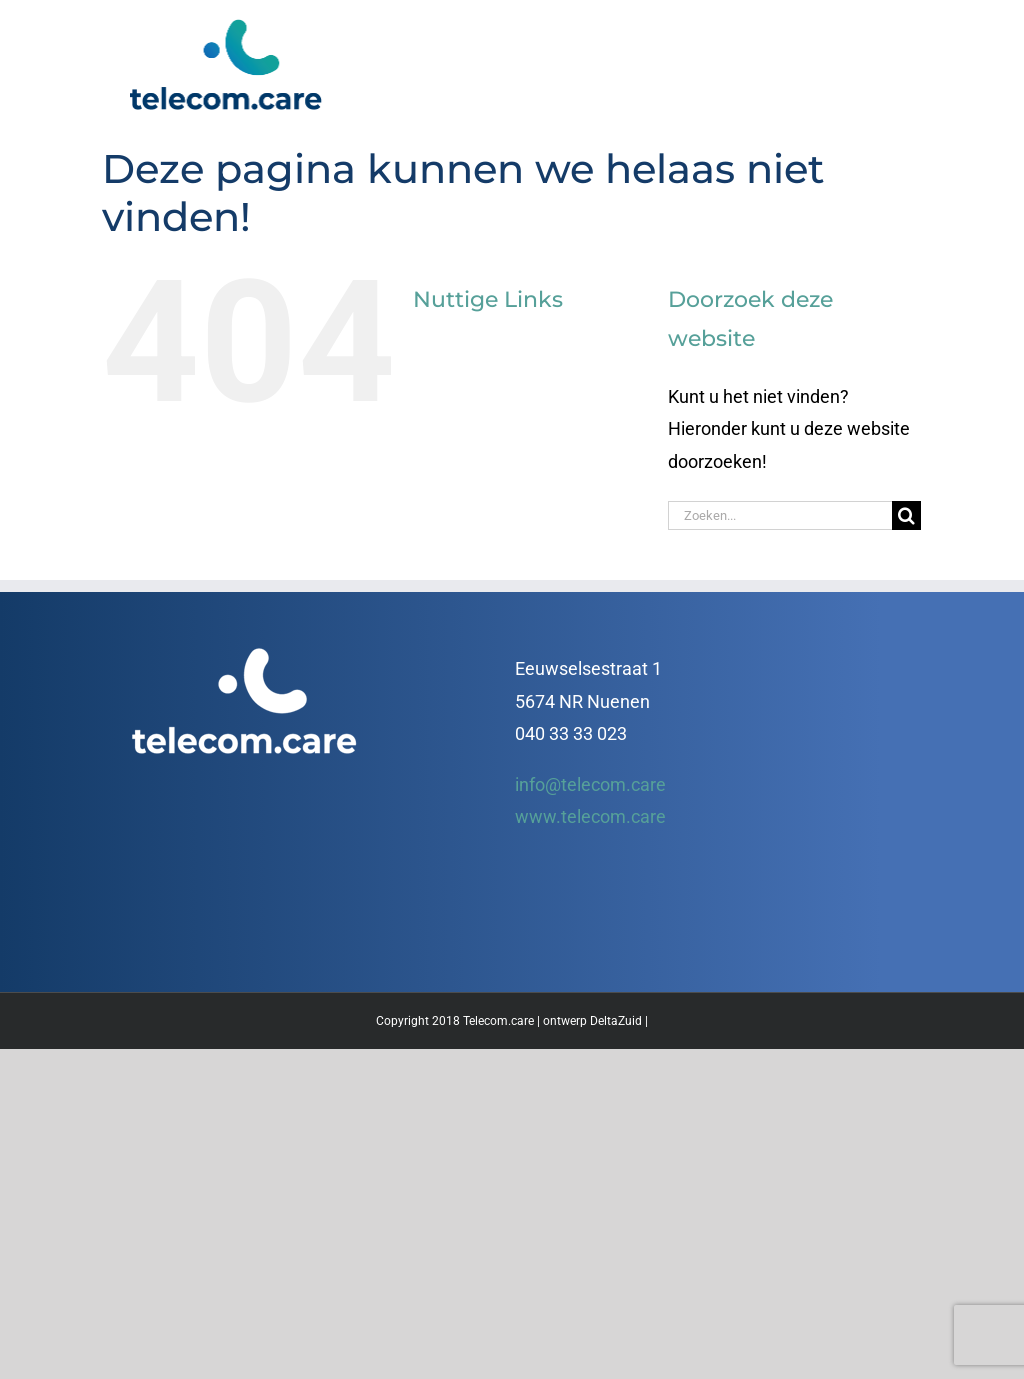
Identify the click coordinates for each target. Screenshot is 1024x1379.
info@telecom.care (590, 784)
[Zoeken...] (780, 515)
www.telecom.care (590, 816)
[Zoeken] (906, 515)
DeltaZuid (616, 1021)
